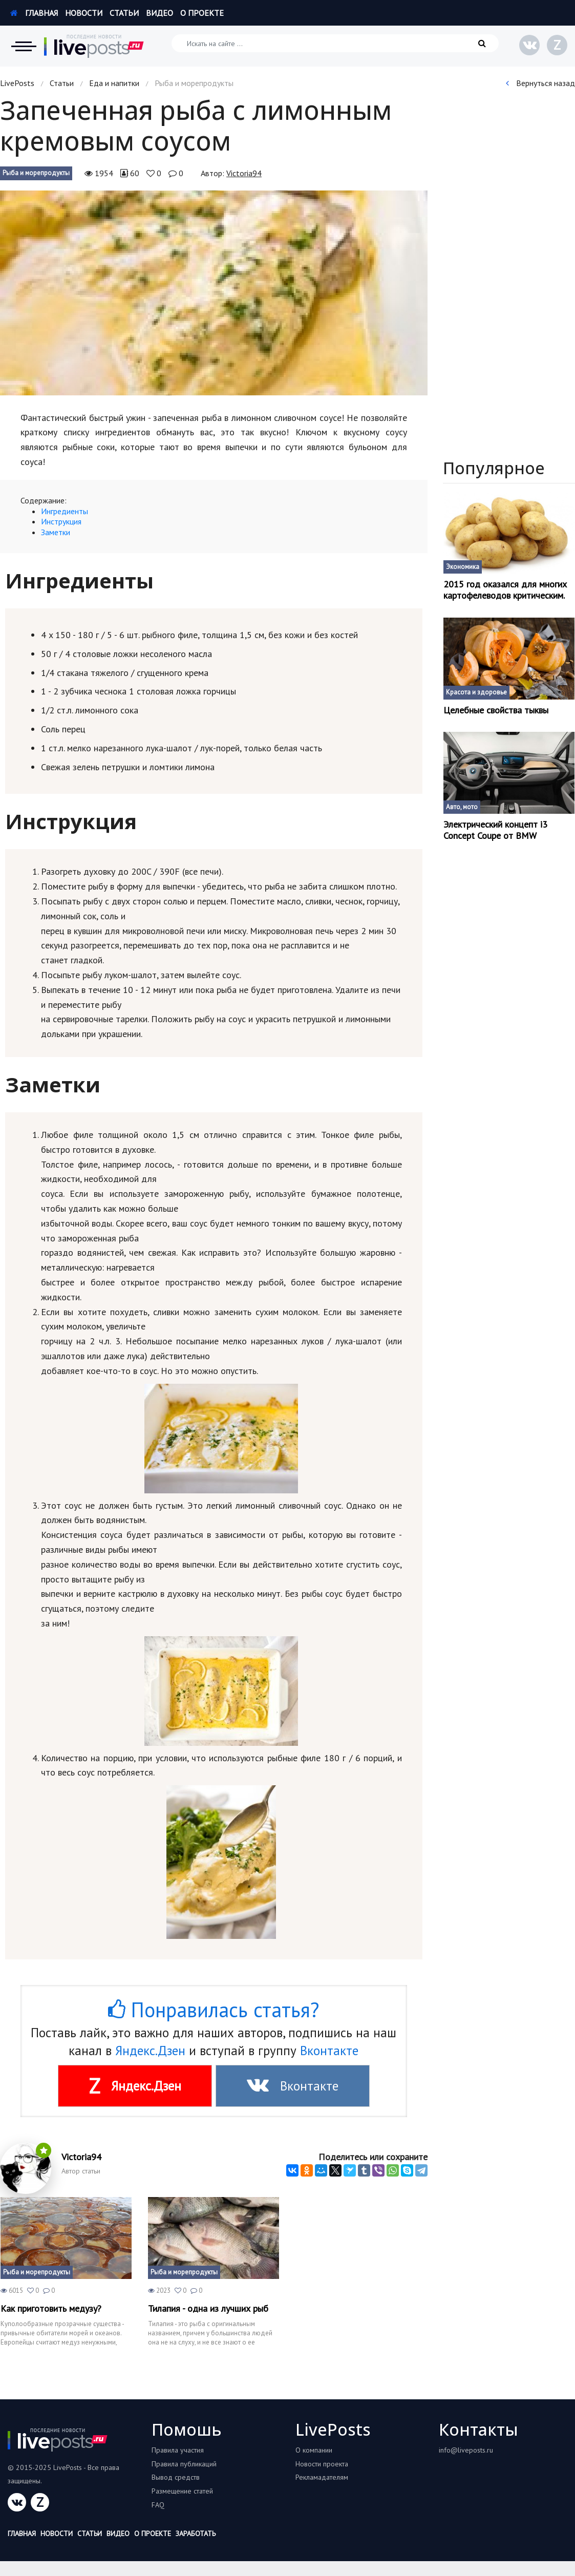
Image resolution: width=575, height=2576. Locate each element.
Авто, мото (462, 807)
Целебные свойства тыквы (495, 710)
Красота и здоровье (476, 692)
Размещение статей (182, 2491)
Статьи (124, 13)
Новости (83, 13)
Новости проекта (321, 2463)
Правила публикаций (184, 2463)
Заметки (55, 532)
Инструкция (61, 521)
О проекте (202, 13)
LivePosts (17, 83)
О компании (313, 2450)
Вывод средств (176, 2477)
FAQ (158, 2504)
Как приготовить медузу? (51, 2308)
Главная (34, 13)
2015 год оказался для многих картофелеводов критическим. (505, 590)
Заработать (196, 2533)
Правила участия (178, 2450)
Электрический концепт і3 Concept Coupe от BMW (495, 830)
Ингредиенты (64, 511)
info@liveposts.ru (466, 2450)
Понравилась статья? (213, 2009)
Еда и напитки (114, 83)
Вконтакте (329, 2050)
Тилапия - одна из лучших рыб (208, 2308)
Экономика (462, 566)
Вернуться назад (540, 83)
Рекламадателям (321, 2477)
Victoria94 (244, 173)
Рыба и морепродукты (36, 172)
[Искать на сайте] (335, 43)
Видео (159, 13)
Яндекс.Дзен (150, 2050)
